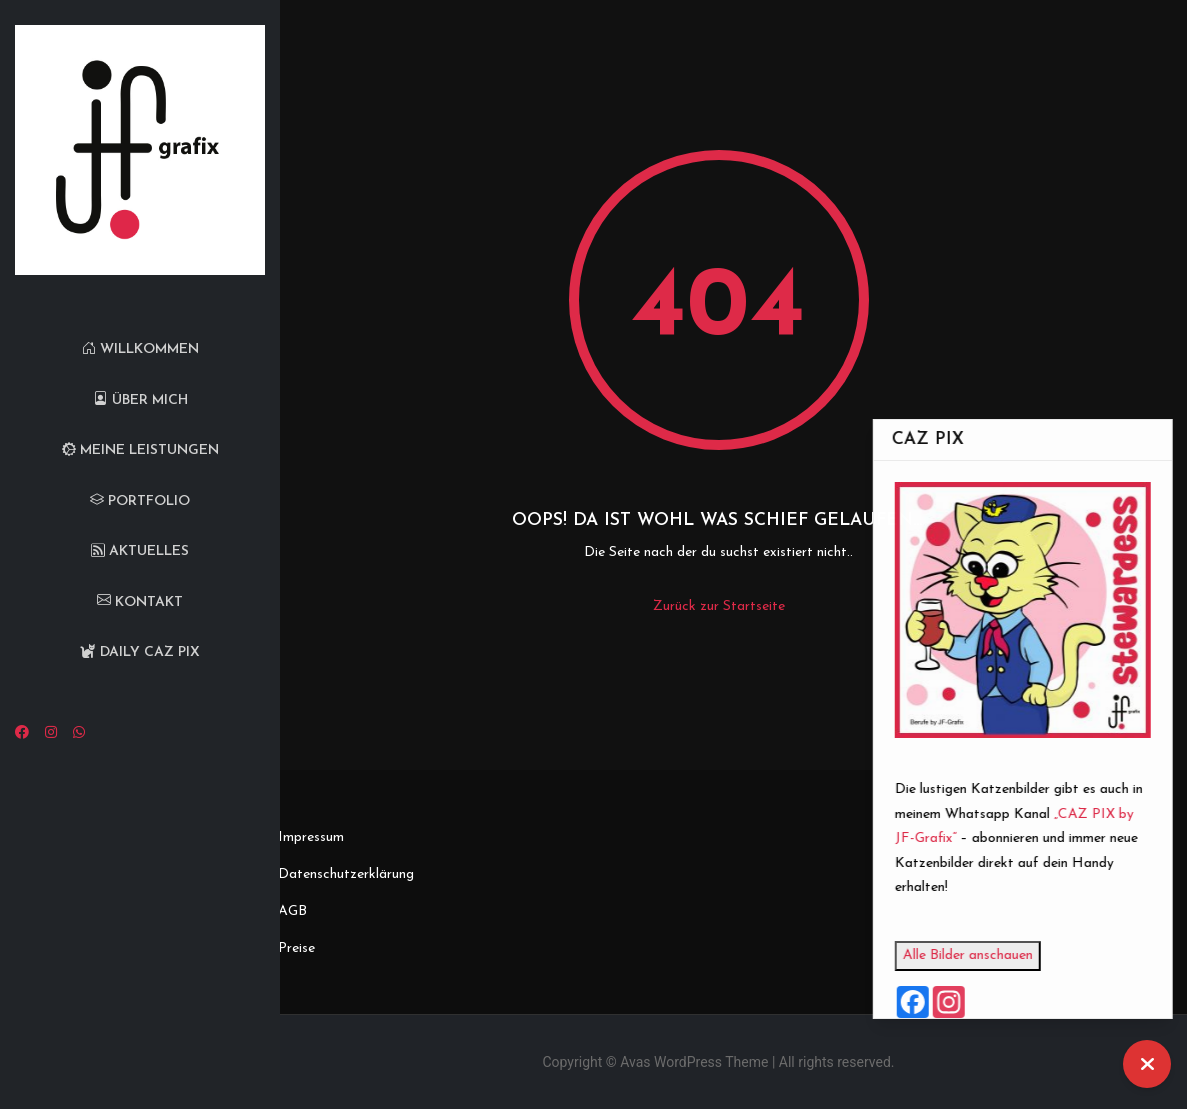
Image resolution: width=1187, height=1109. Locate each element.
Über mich (140, 400)
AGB (292, 911)
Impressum (311, 837)
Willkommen (140, 349)
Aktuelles (140, 551)
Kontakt (140, 602)
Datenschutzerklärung (346, 874)
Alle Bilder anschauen (994, 955)
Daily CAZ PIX (140, 652)
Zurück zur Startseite (719, 606)
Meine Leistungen (140, 450)
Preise (296, 948)
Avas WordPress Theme (694, 1062)
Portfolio (140, 501)
